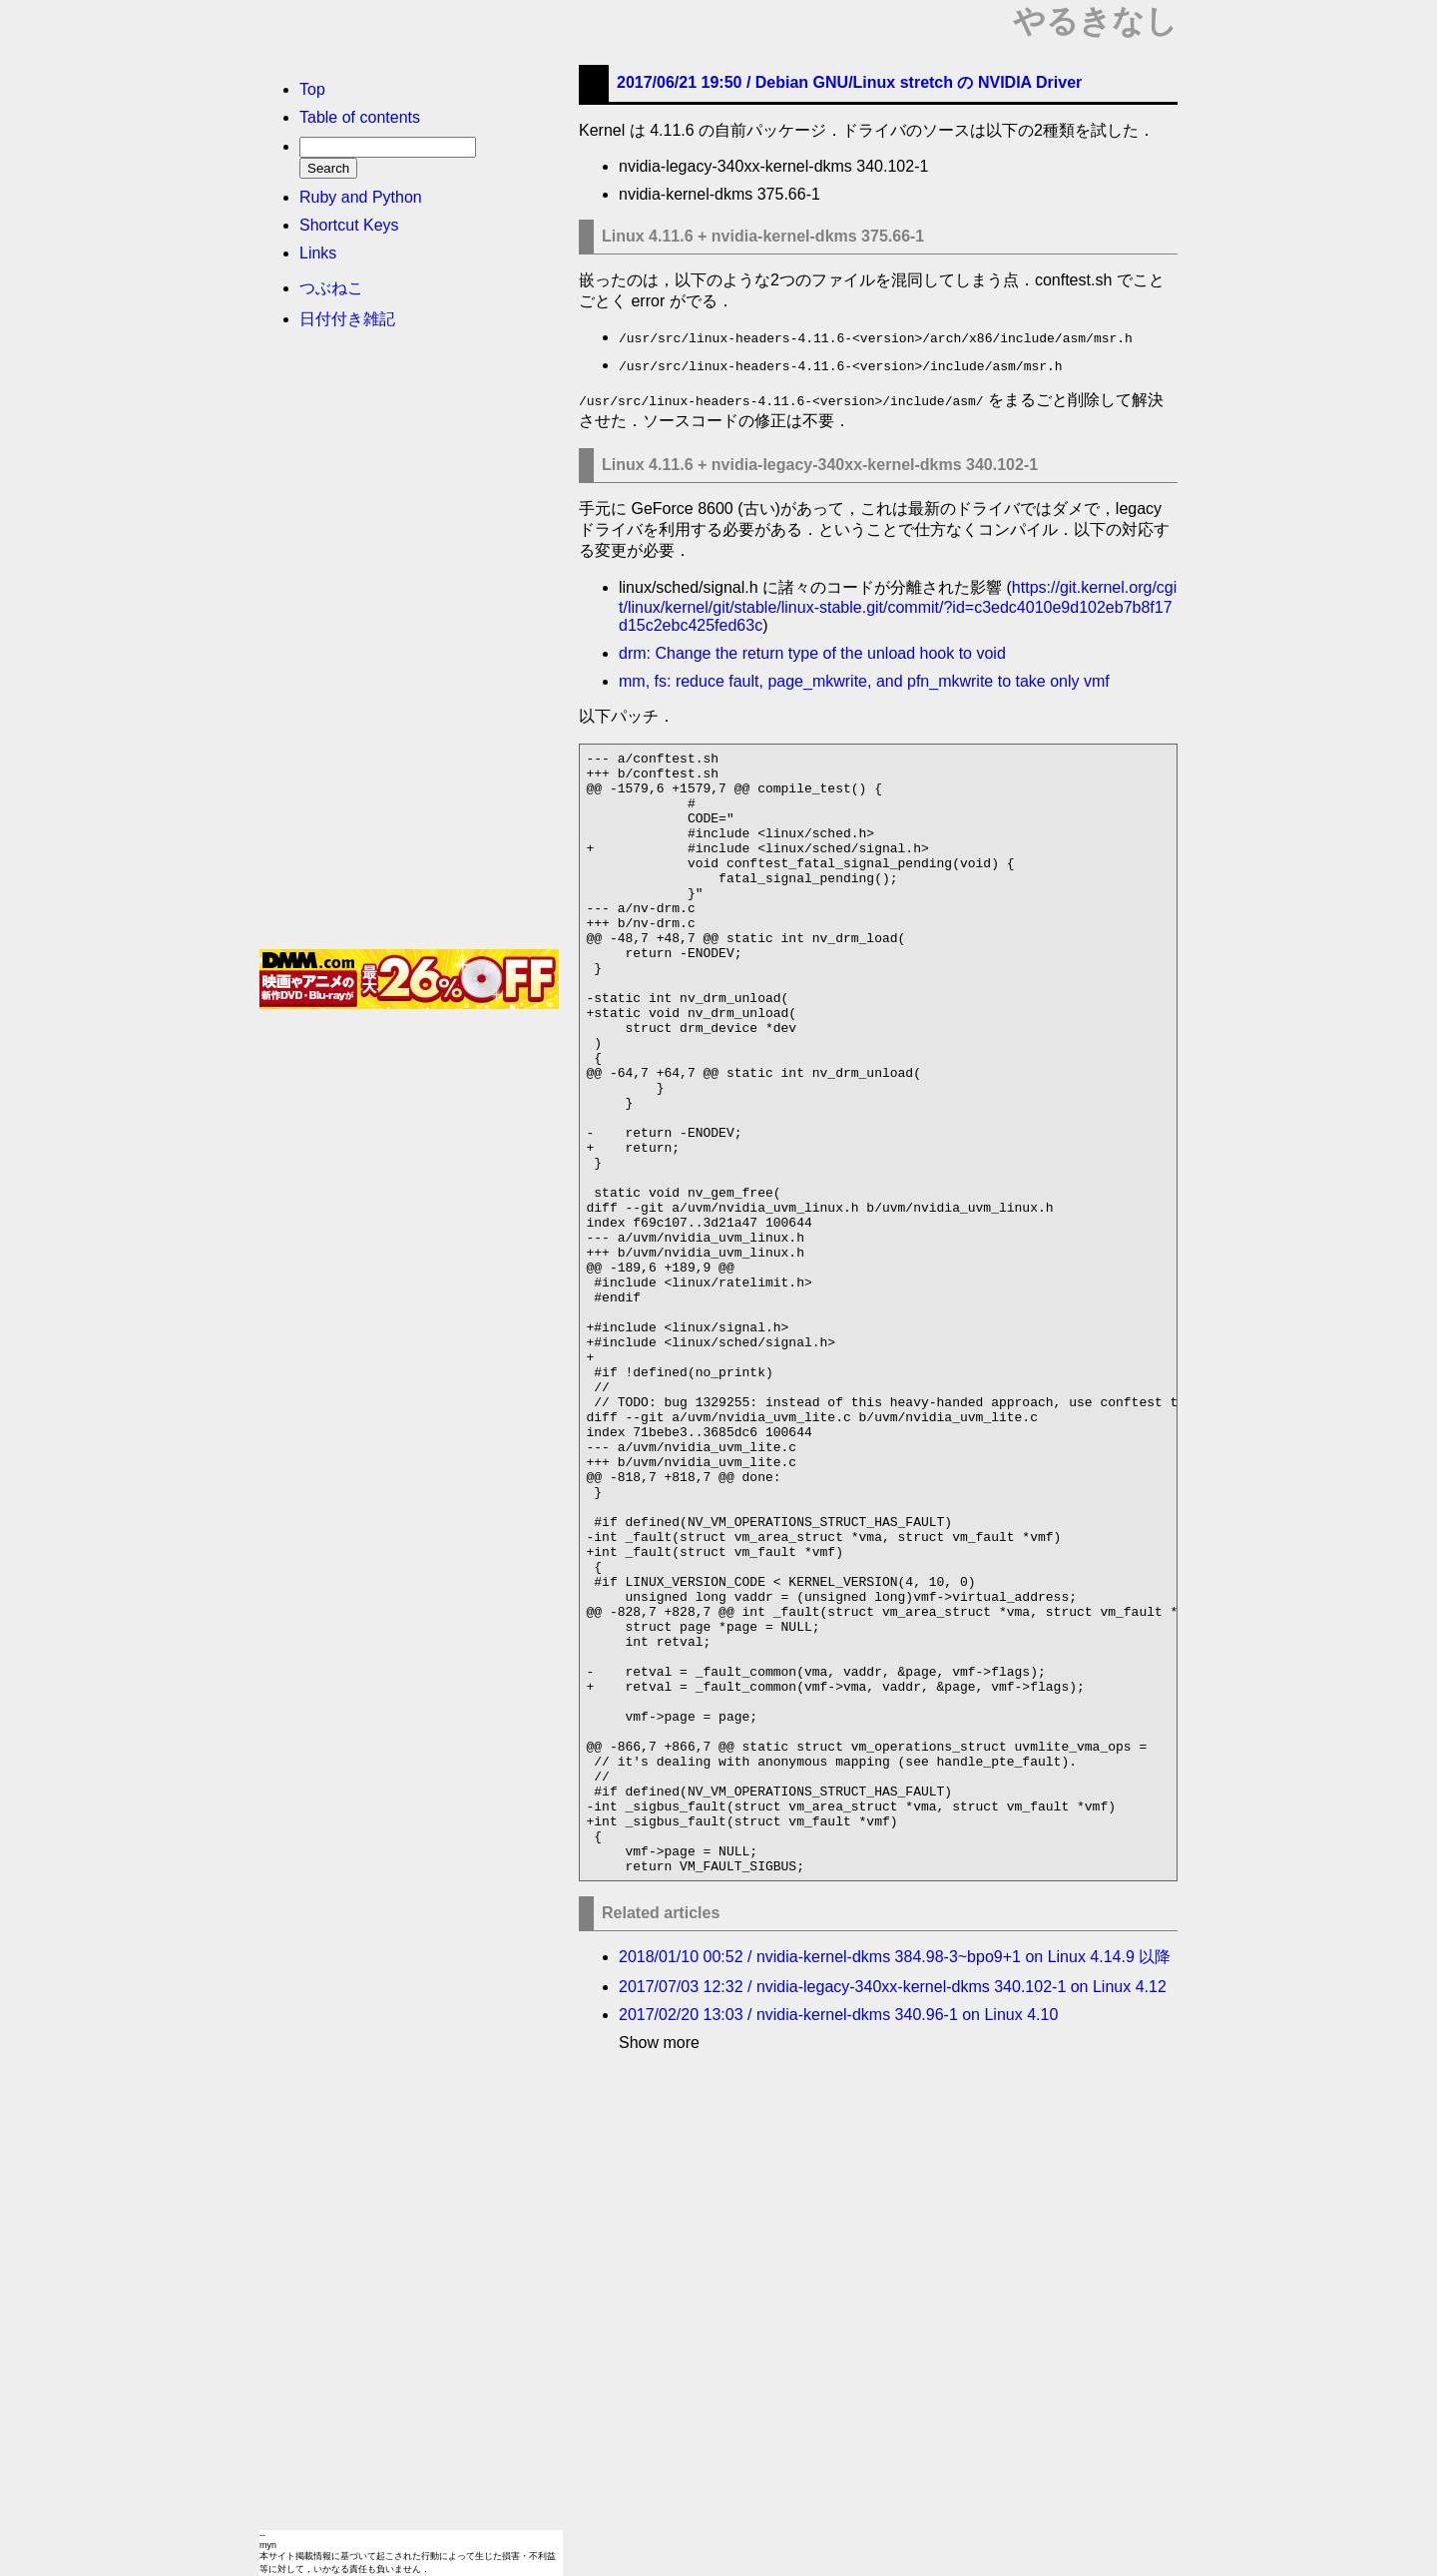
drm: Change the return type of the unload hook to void (812, 653)
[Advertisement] (409, 645)
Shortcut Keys (349, 225)
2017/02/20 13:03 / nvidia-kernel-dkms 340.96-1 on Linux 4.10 (838, 2239)
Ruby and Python (360, 197)
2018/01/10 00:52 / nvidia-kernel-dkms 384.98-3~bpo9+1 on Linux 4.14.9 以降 (895, 2181)
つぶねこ (331, 287)
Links (317, 253)
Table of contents (359, 117)
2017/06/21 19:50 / (849, 82)
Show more (659, 2267)
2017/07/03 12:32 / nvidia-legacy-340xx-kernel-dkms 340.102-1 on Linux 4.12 (893, 2211)
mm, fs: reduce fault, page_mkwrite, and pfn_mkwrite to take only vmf (864, 681)
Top (312, 89)
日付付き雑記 (347, 318)
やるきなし (1095, 21)
